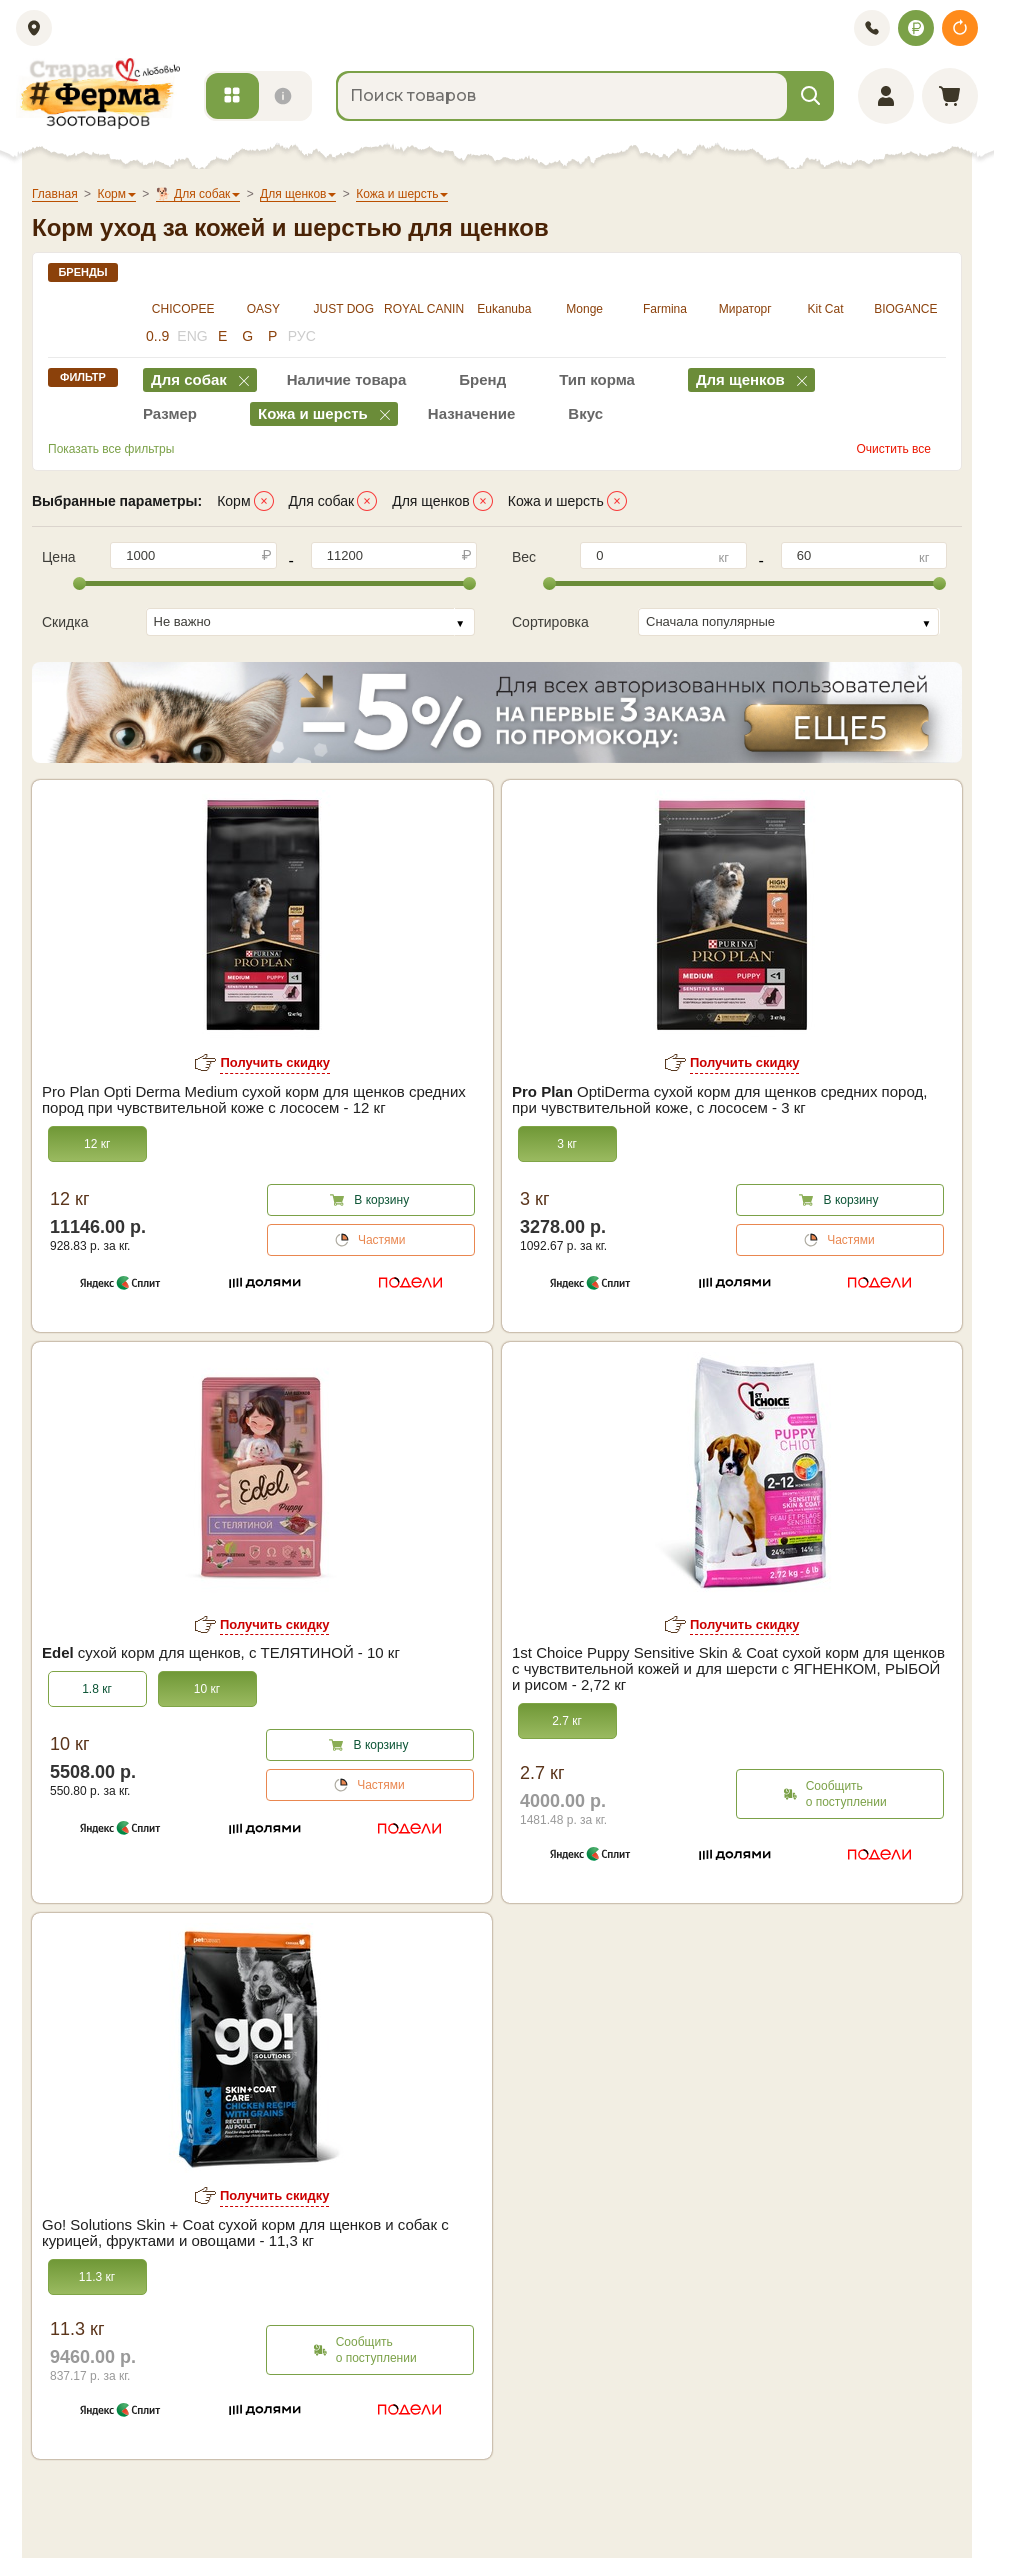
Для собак (322, 501)
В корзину (381, 1200)
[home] (98, 93)
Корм (233, 501)
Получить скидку (275, 1062)
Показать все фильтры (111, 449)
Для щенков (431, 501)
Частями (382, 1240)
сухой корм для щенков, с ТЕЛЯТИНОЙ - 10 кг (221, 1653)
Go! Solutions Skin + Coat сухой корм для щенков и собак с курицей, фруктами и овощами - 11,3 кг (245, 2233)
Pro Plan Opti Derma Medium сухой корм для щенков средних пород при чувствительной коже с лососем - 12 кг (254, 1100)
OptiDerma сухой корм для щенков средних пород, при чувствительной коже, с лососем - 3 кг (719, 1100)
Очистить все (894, 449)
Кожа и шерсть (556, 501)
